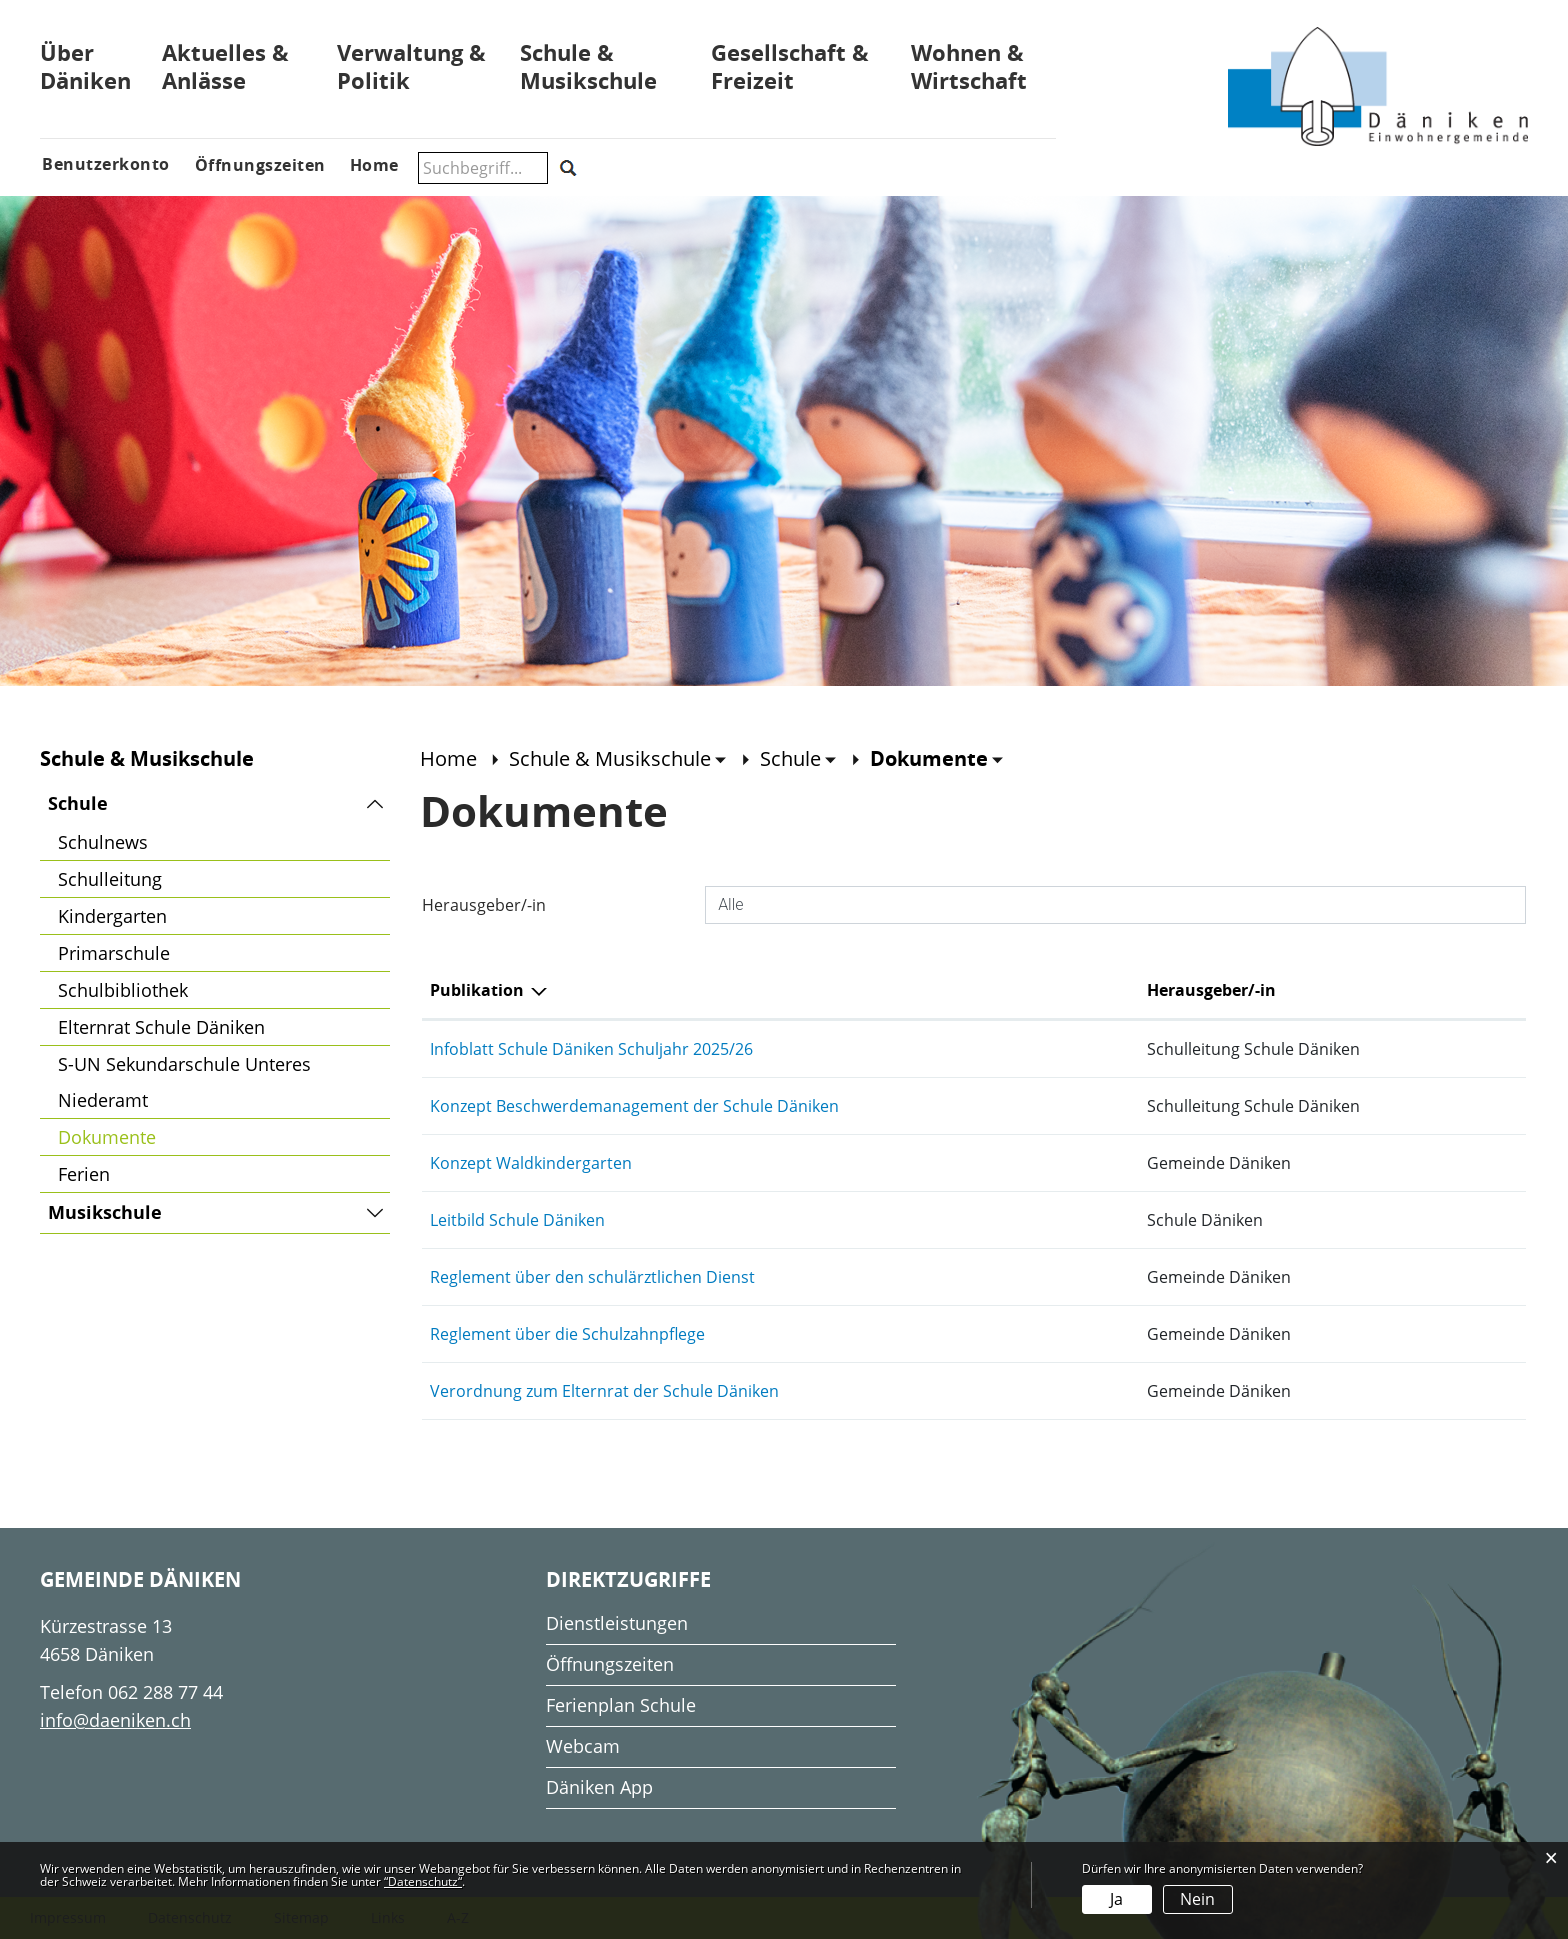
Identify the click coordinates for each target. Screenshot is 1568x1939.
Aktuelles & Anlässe (225, 66)
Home (448, 758)
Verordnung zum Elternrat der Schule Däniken (604, 1391)
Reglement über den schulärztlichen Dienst (592, 1277)
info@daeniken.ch (115, 1720)
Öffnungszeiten (610, 1664)
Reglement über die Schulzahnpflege (567, 1334)
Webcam (583, 1746)
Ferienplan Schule (621, 1705)
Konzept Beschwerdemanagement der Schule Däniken (634, 1106)
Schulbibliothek (123, 990)
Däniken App (599, 1787)
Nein (1197, 1899)
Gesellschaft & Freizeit (790, 66)
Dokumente (160, 1134)
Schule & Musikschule (588, 66)
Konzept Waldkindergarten (531, 1163)
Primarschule (114, 953)
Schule (78, 803)
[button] (618, 758)
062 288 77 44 (165, 1692)
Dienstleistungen (617, 1623)
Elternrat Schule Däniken (161, 1027)
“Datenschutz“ (423, 1881)
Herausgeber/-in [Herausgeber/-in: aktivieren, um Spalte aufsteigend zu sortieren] (1211, 990)
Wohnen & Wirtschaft (969, 66)
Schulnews (103, 842)
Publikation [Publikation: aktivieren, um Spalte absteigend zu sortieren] (477, 990)
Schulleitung (110, 879)
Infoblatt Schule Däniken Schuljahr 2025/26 (591, 1049)
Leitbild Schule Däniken (517, 1220)
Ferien (84, 1174)
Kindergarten (112, 916)
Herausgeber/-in (484, 905)
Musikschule (105, 1212)
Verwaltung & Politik (411, 66)
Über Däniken (85, 66)
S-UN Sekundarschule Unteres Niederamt (184, 1082)
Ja (1116, 1899)
